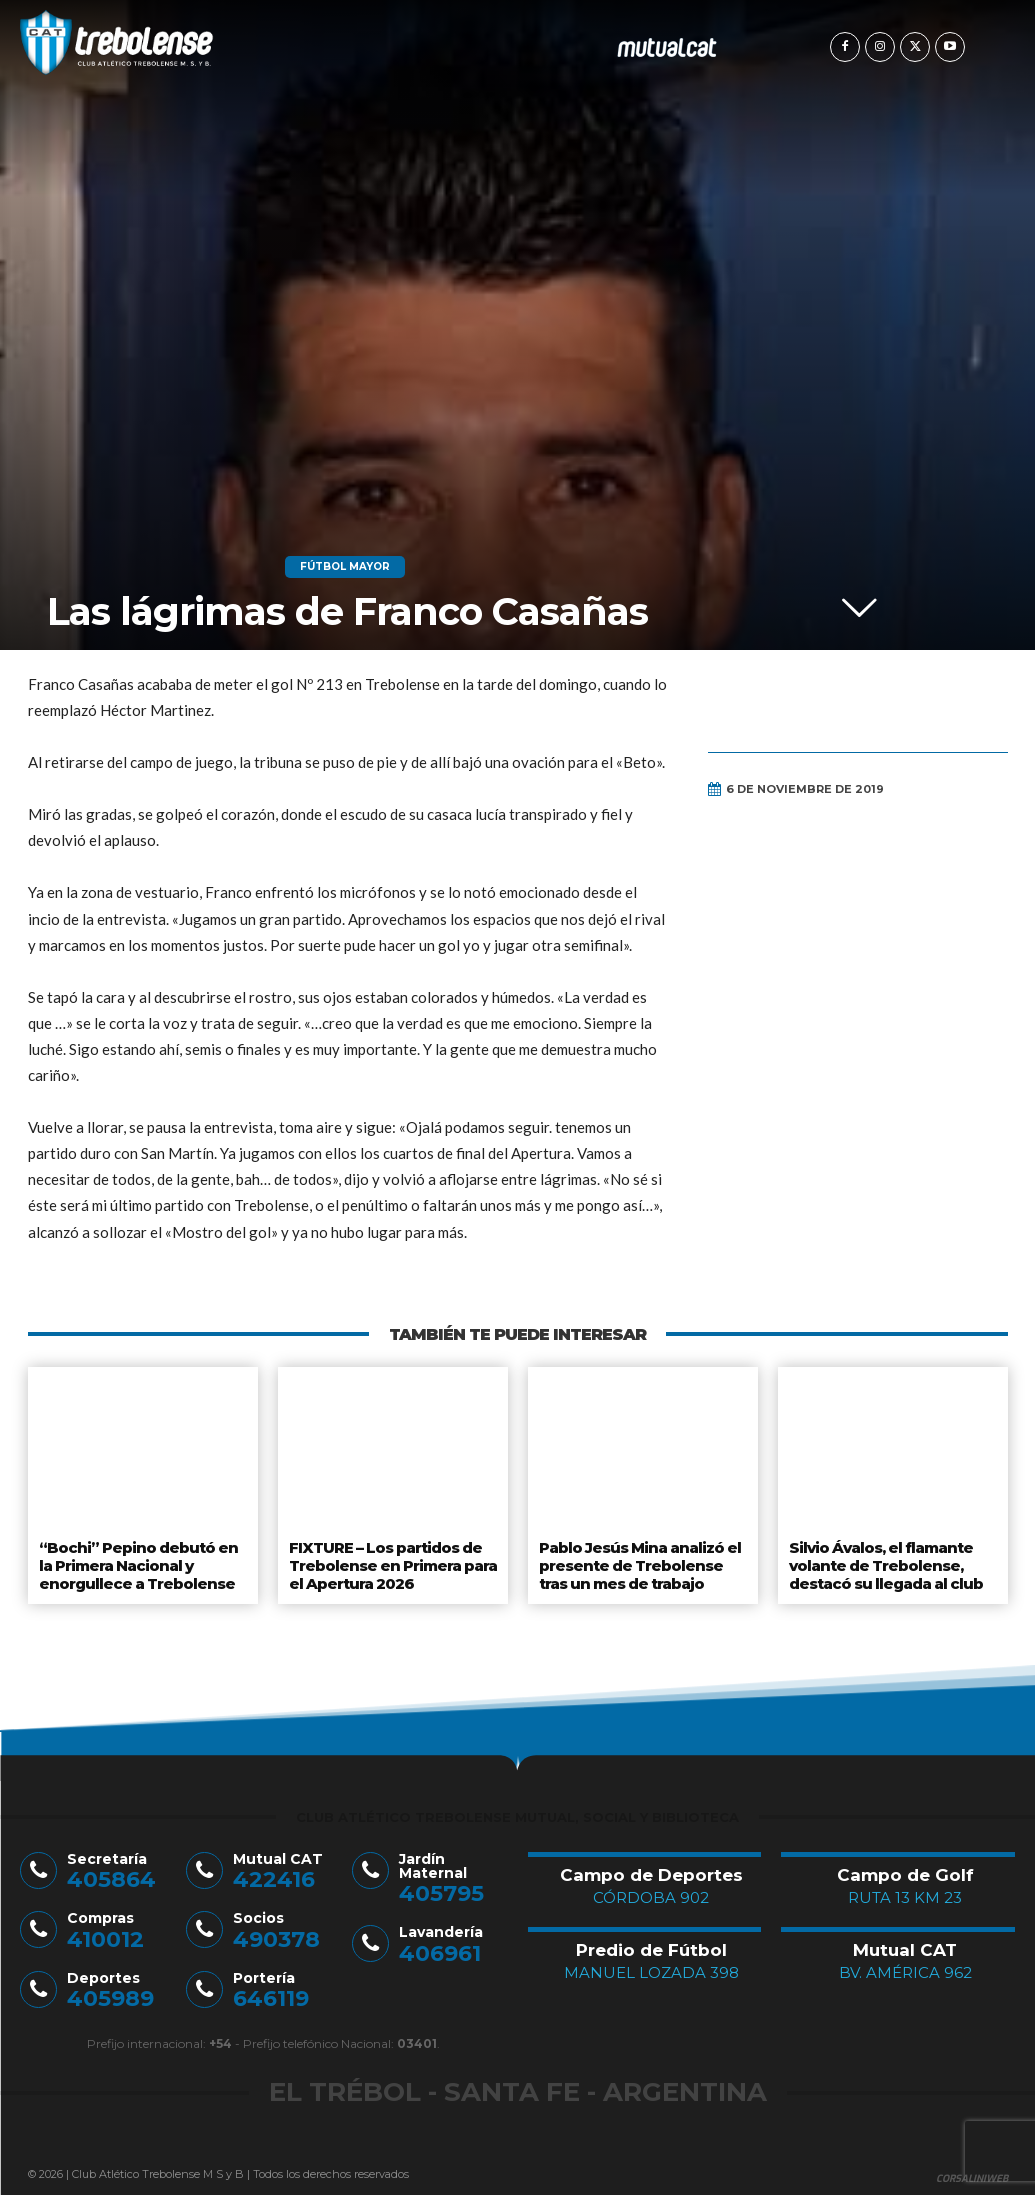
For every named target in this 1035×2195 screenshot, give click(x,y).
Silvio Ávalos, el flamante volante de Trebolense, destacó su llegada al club (885, 1561)
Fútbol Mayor (345, 567)
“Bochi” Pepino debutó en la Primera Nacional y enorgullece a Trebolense (135, 1561)
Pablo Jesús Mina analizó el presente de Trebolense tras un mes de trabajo (639, 1561)
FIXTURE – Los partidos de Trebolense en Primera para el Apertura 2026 (391, 1561)
